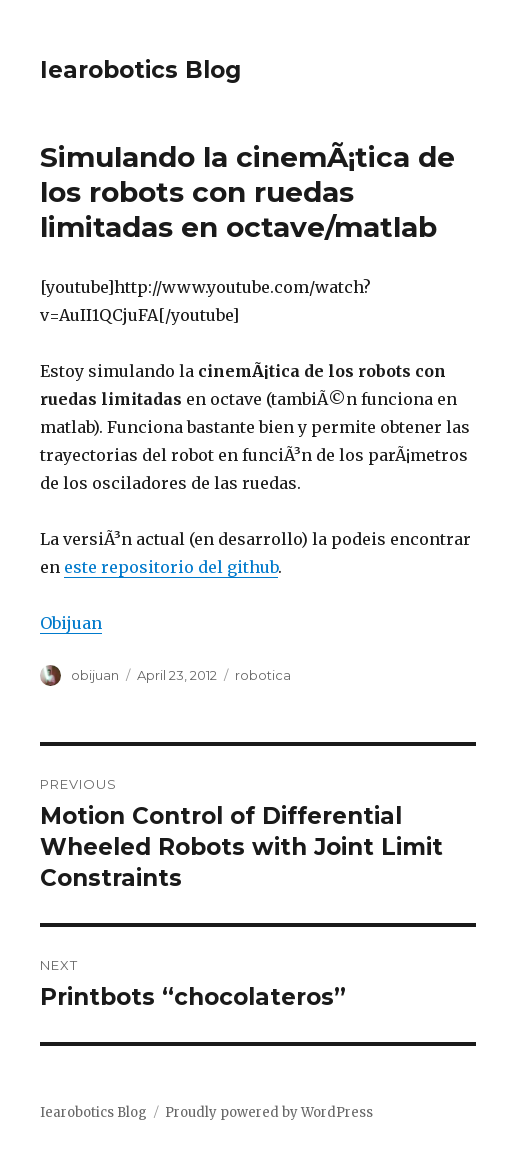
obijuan (95, 675)
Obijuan (71, 623)
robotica (263, 675)
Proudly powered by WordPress (269, 1112)
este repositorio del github (171, 567)
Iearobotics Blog (140, 70)
